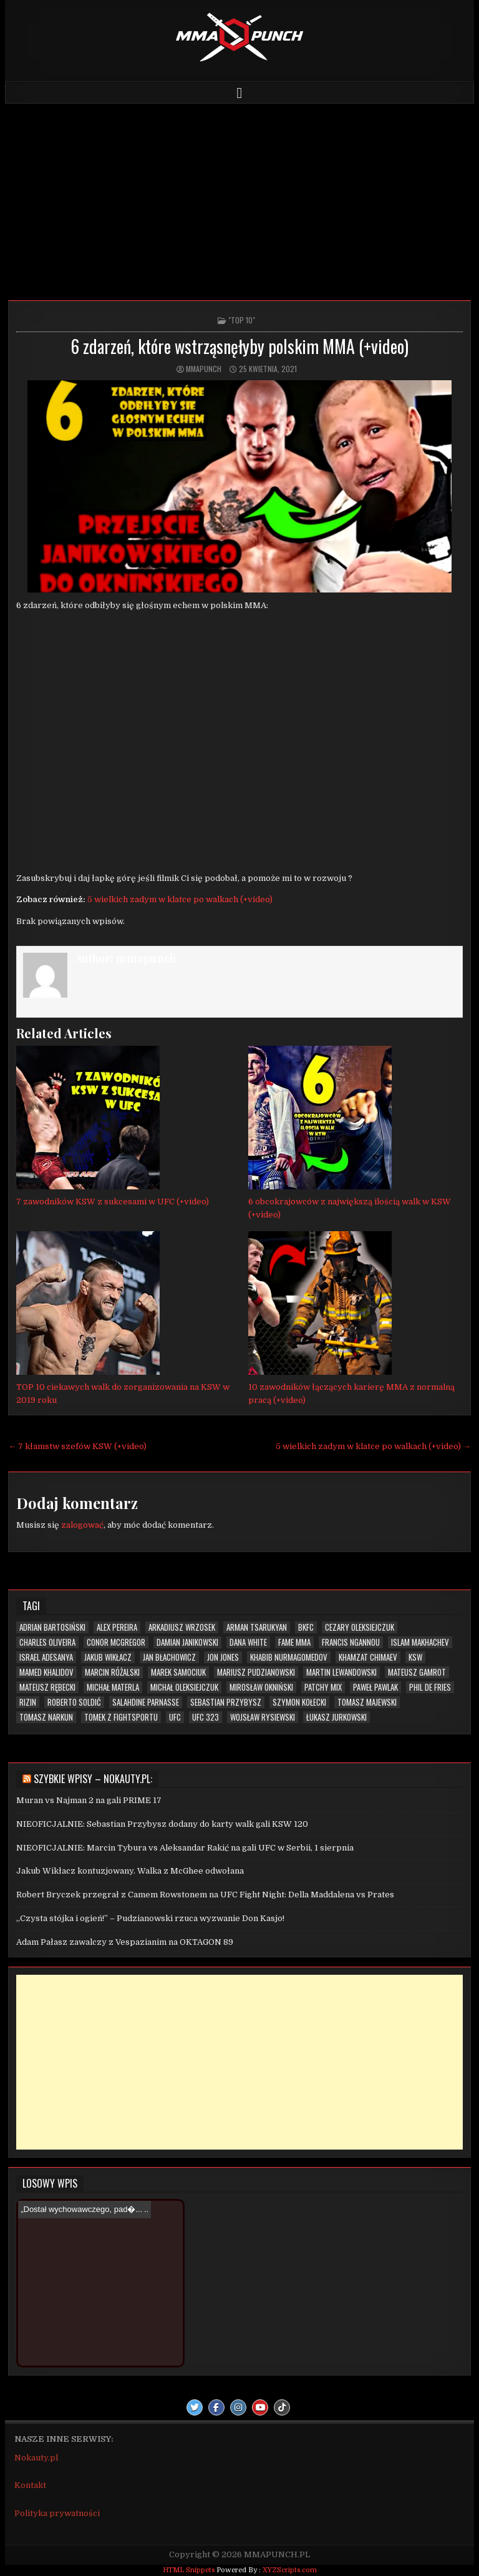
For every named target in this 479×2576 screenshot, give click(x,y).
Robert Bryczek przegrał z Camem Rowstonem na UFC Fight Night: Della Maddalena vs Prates (205, 1894)
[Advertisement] (240, 197)
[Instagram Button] (238, 2407)
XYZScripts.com (290, 2570)
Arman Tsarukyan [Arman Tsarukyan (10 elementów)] (256, 1627)
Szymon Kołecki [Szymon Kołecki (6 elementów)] (299, 1702)
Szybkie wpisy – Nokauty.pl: (93, 1778)
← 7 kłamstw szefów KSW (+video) (77, 1446)
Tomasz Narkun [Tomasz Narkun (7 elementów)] (46, 1717)
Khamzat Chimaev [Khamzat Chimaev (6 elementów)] (368, 1657)
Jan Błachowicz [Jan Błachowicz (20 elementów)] (169, 1657)
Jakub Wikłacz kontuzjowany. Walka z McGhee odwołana (130, 1870)
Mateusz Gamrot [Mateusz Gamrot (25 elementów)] (417, 1672)
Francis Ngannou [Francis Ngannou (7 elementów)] (351, 1642)
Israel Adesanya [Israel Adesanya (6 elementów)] (46, 1657)
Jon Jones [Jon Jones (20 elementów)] (223, 1657)
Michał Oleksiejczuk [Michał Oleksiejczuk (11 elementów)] (184, 1687)
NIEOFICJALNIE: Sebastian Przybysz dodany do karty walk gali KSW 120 (162, 1824)
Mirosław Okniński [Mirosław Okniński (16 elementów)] (261, 1687)
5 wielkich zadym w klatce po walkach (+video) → (373, 1446)
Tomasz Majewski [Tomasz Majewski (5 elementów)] (367, 1702)
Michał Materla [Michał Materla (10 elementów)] (113, 1687)
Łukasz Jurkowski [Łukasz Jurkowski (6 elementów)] (336, 1717)
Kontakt (30, 2485)
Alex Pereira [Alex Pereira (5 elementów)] (117, 1627)
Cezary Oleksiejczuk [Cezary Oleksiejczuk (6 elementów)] (359, 1627)
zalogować (82, 1525)
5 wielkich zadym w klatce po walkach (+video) (180, 899)
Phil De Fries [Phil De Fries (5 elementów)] (430, 1687)
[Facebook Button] (216, 2407)
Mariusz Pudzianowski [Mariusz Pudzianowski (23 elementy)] (256, 1672)
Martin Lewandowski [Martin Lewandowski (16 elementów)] (341, 1672)
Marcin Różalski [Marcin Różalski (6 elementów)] (112, 1672)
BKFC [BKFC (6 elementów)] (306, 1627)
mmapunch (203, 368)
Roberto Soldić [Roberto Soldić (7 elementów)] (74, 1702)
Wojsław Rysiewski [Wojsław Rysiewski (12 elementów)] (262, 1717)
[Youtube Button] (260, 2407)
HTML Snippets (189, 2570)
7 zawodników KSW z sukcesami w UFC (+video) (112, 1201)
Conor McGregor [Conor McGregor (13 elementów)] (116, 1642)
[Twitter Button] (194, 2407)
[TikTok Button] (282, 2407)
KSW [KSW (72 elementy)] (415, 1657)
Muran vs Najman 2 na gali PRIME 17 (89, 1800)
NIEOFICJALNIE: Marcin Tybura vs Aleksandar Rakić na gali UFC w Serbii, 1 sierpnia (185, 1847)
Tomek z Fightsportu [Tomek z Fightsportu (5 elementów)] (121, 1717)
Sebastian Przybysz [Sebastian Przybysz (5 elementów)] (225, 1702)
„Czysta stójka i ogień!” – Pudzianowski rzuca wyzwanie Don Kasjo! (150, 1918)
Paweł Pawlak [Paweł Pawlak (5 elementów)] (375, 1687)
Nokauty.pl (36, 2457)
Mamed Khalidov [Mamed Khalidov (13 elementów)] (46, 1672)
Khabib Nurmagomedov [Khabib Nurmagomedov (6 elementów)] (288, 1657)
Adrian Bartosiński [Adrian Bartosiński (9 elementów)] (52, 1627)
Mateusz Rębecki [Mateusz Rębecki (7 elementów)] (47, 1687)
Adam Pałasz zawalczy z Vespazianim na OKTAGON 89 (124, 1942)
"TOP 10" (241, 320)
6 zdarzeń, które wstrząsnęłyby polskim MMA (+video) (239, 346)
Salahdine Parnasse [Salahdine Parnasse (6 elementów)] (145, 1702)
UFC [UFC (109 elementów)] (175, 1717)
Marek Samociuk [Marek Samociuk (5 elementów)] (178, 1672)
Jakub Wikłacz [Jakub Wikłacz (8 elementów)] (108, 1657)
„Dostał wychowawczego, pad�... (81, 2209)
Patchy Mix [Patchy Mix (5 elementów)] (323, 1687)
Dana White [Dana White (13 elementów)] (248, 1642)
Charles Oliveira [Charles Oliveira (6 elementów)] (47, 1642)
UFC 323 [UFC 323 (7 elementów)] (205, 1717)
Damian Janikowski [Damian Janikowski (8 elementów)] (187, 1642)
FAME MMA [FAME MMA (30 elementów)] (294, 1642)
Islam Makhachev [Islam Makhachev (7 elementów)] (420, 1642)
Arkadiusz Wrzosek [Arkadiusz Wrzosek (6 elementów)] (181, 1627)
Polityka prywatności (57, 2513)
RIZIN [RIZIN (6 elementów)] (27, 1702)
